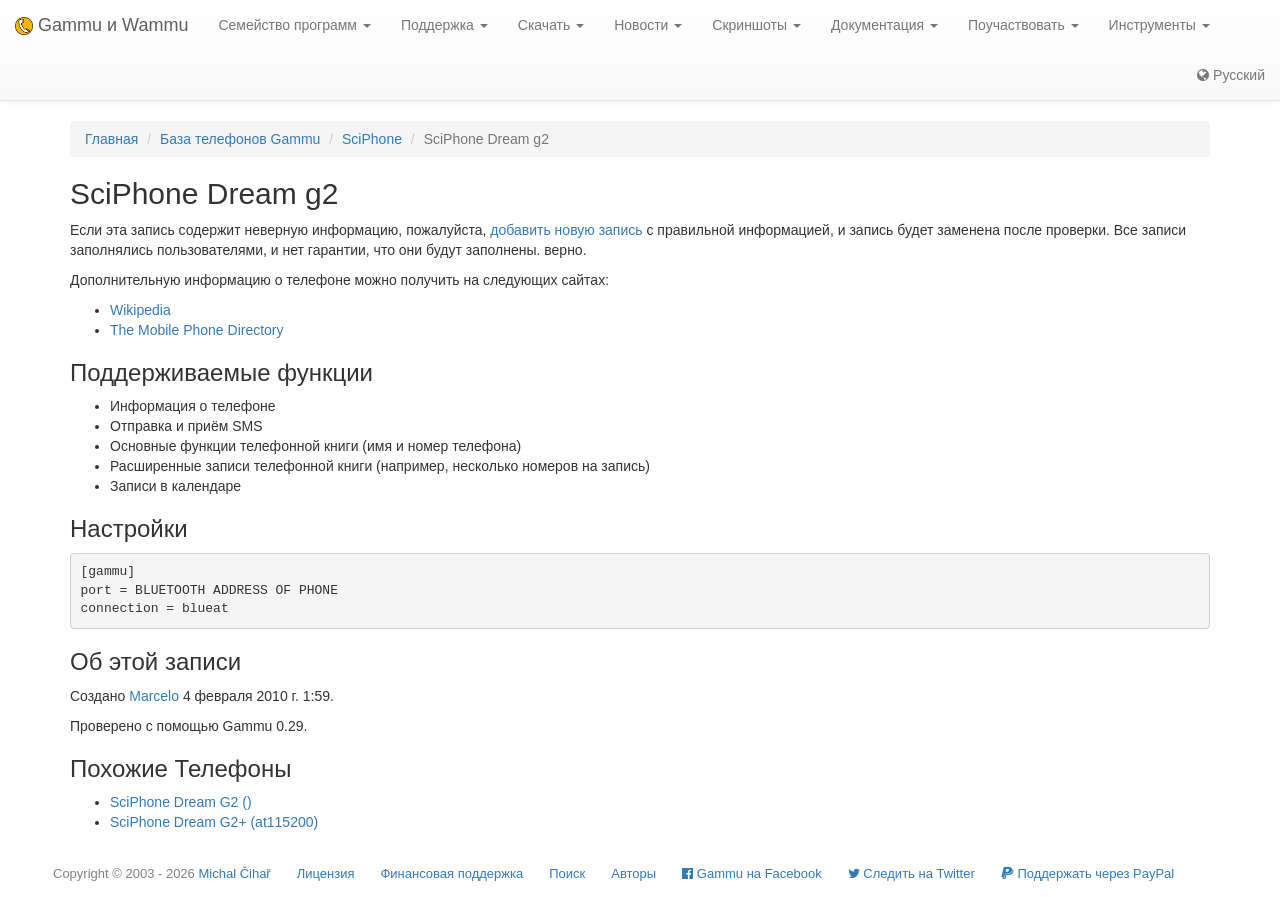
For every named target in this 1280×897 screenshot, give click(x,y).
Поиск (567, 873)
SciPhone (372, 139)
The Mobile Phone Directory (197, 330)
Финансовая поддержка (451, 873)
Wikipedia (140, 310)
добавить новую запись (566, 230)
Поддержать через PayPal (1087, 873)
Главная (111, 139)
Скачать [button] (551, 25)
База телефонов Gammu (240, 139)
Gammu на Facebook (752, 873)
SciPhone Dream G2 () (181, 802)
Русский (1231, 75)
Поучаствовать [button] (1023, 25)
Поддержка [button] (444, 25)
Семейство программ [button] (294, 25)
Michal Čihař (234, 873)
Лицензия (326, 873)
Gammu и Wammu (101, 25)
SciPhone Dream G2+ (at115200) (214, 822)
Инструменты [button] (1159, 25)
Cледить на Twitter (911, 873)
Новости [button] (648, 25)
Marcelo (154, 696)
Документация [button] (884, 25)
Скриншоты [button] (756, 25)
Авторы (633, 873)
